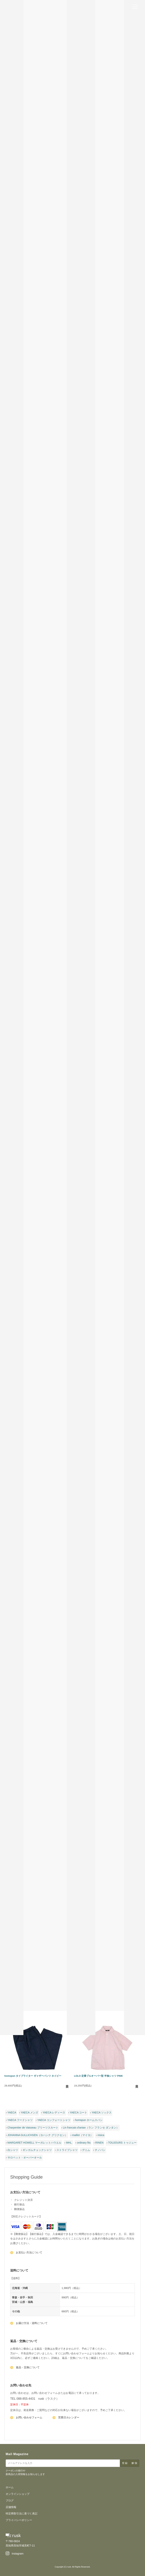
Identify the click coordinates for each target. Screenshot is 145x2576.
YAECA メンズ (29, 2112)
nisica (101, 2135)
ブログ (10, 2500)
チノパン (100, 2149)
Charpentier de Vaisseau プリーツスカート (33, 2127)
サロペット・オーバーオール (25, 2157)
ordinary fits (84, 2142)
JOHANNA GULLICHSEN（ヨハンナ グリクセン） (37, 2135)
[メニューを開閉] (135, 6)
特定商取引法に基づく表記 (21, 2513)
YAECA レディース (54, 2112)
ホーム (10, 2487)
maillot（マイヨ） (82, 2135)
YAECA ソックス (102, 2112)
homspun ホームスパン (88, 2120)
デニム (86, 2149)
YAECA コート (78, 2112)
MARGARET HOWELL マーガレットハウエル (34, 2142)
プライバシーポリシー (19, 2520)
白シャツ (13, 2149)
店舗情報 (11, 2507)
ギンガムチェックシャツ (37, 2149)
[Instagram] (14, 2554)
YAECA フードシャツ (20, 2120)
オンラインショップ (17, 2493)
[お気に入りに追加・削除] (67, 2087)
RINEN (99, 2142)
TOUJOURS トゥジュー (122, 2142)
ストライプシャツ (67, 2149)
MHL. (69, 2142)
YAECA (11, 2112)
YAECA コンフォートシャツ (53, 2120)
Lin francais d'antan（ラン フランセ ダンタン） (91, 2127)
